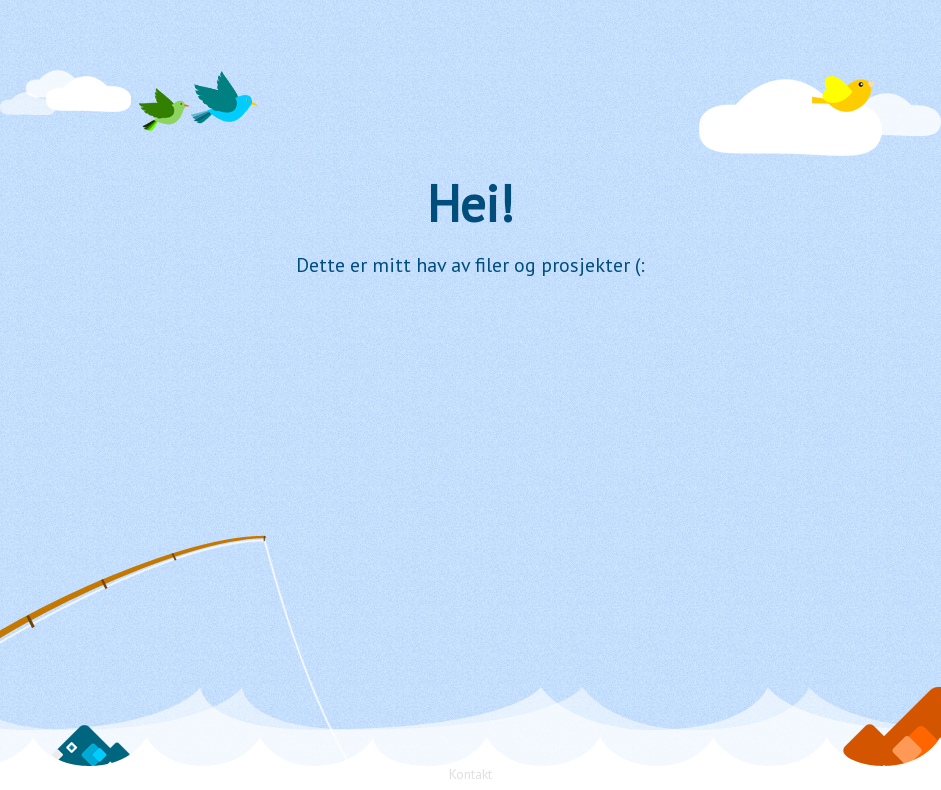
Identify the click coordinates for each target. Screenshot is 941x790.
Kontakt (470, 774)
